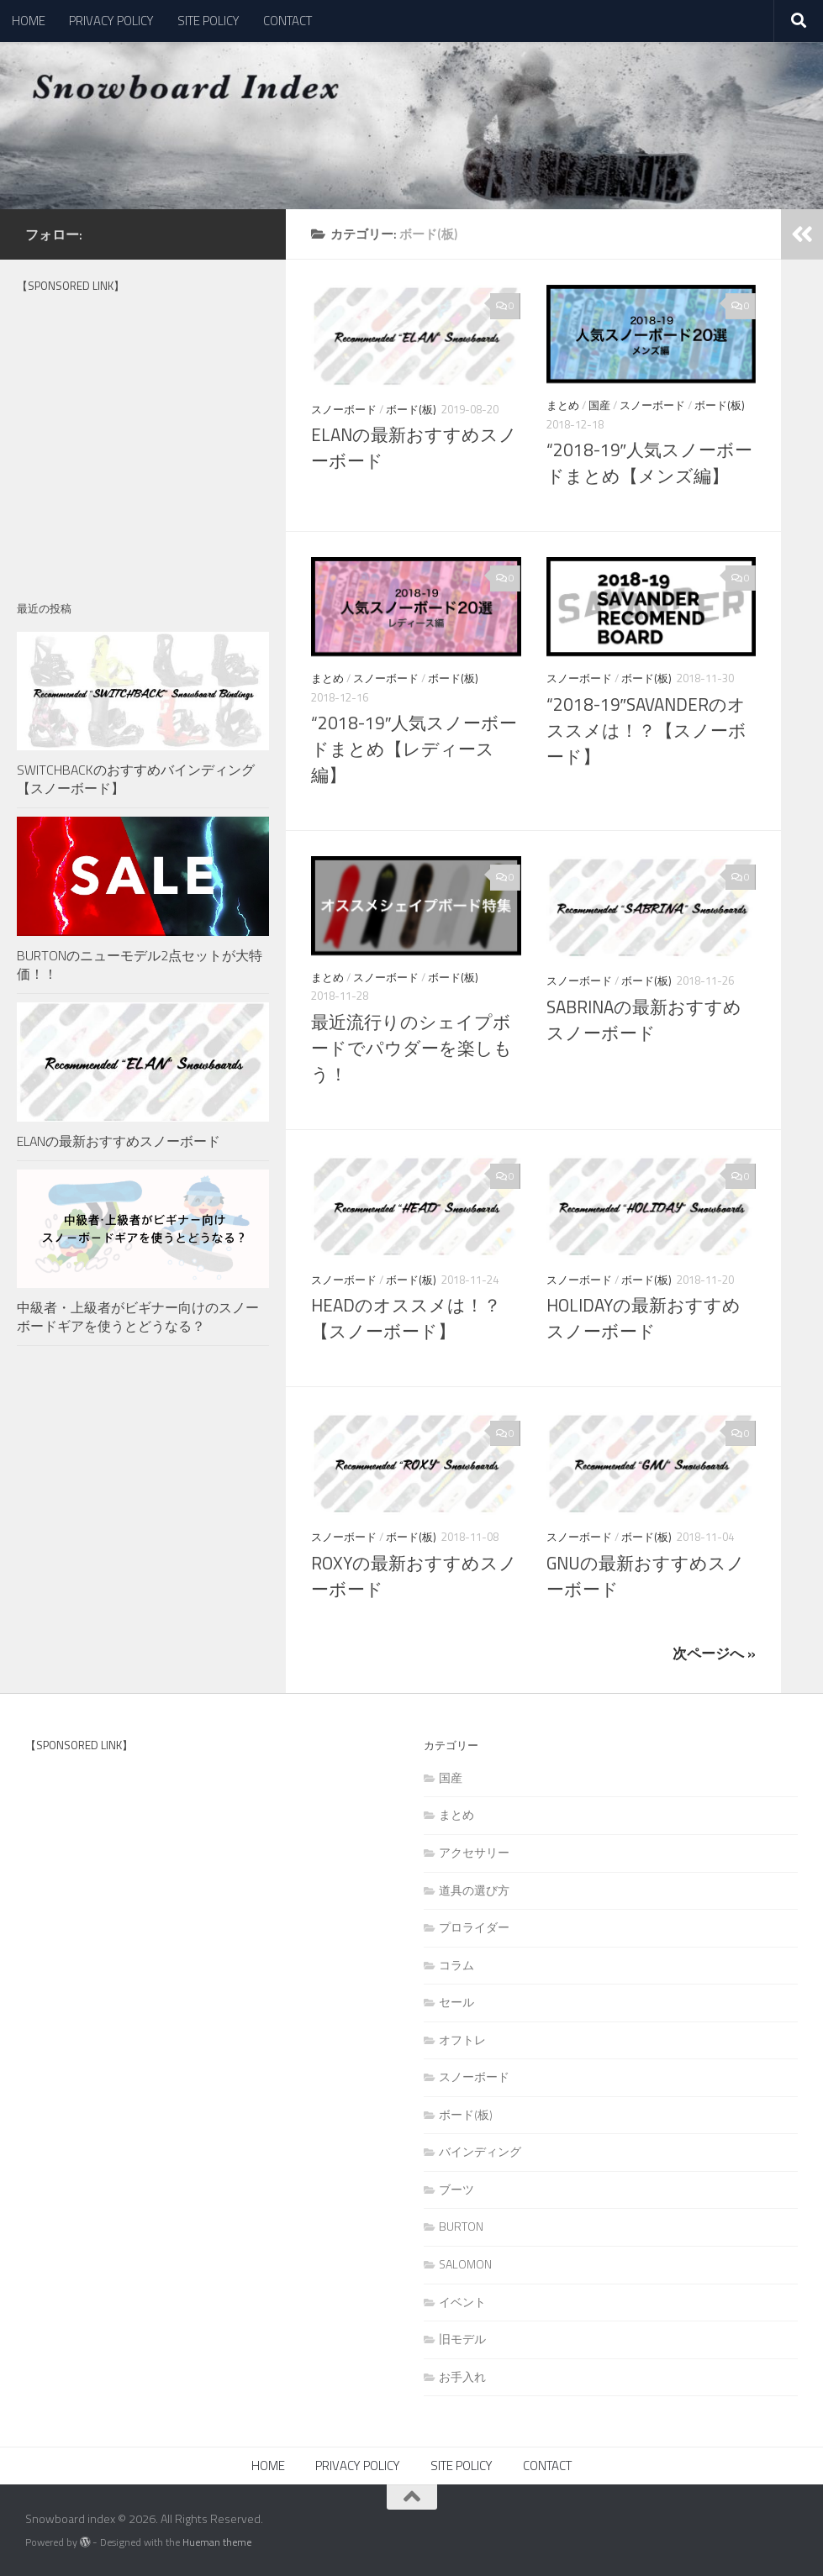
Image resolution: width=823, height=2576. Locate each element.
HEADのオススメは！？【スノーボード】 (406, 1318)
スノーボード (344, 409)
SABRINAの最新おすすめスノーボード (643, 1020)
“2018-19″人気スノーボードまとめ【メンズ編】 (649, 463)
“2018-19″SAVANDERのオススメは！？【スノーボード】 (646, 730)
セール (456, 2002)
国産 (599, 405)
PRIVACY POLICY (111, 20)
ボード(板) (411, 409)
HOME (28, 20)
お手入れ (462, 2376)
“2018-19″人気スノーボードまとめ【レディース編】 (414, 749)
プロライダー (474, 1927)
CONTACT (287, 20)
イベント (462, 2302)
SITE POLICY (208, 20)
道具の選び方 (474, 1890)
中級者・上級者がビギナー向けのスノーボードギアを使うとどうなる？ (138, 1316)
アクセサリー (474, 1852)
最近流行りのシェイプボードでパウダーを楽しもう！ (411, 1048)
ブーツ (456, 2189)
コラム (456, 1965)
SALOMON (465, 2264)
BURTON (461, 2226)
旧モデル (462, 2338)
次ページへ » (714, 1653)
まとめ (562, 405)
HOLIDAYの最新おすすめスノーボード (643, 1318)
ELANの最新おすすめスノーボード (118, 1141)
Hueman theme (216, 2542)
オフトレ (462, 2039)
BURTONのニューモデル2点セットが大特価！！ (139, 964)
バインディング (480, 2151)
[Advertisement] (143, 444)
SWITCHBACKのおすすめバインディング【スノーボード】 (136, 779)
